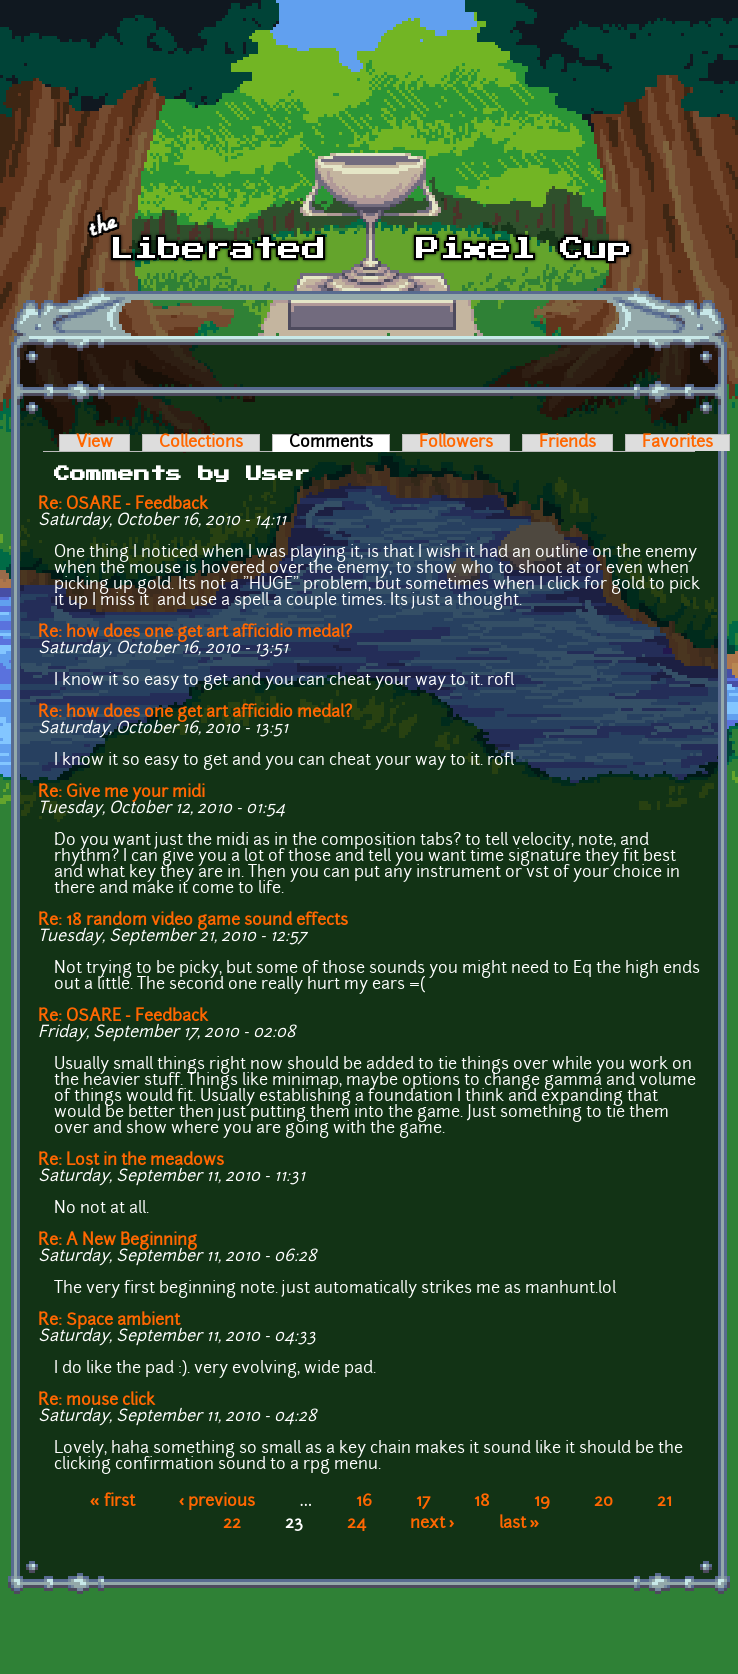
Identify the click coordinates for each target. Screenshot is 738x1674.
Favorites (677, 443)
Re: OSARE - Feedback (123, 505)
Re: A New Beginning (117, 1241)
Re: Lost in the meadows (131, 1161)
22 (232, 1524)
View (94, 443)
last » (519, 1524)
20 (603, 1502)
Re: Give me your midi (121, 793)
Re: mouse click (96, 1401)
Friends (567, 443)
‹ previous (217, 1502)
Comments (339, 443)
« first (112, 1502)
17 (423, 1502)
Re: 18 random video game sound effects (193, 921)
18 (482, 1502)
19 (542, 1502)
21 (664, 1502)
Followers (456, 443)
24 (356, 1524)
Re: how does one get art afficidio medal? (195, 633)
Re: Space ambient (109, 1321)
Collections (201, 443)
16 (364, 1502)
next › (432, 1524)
